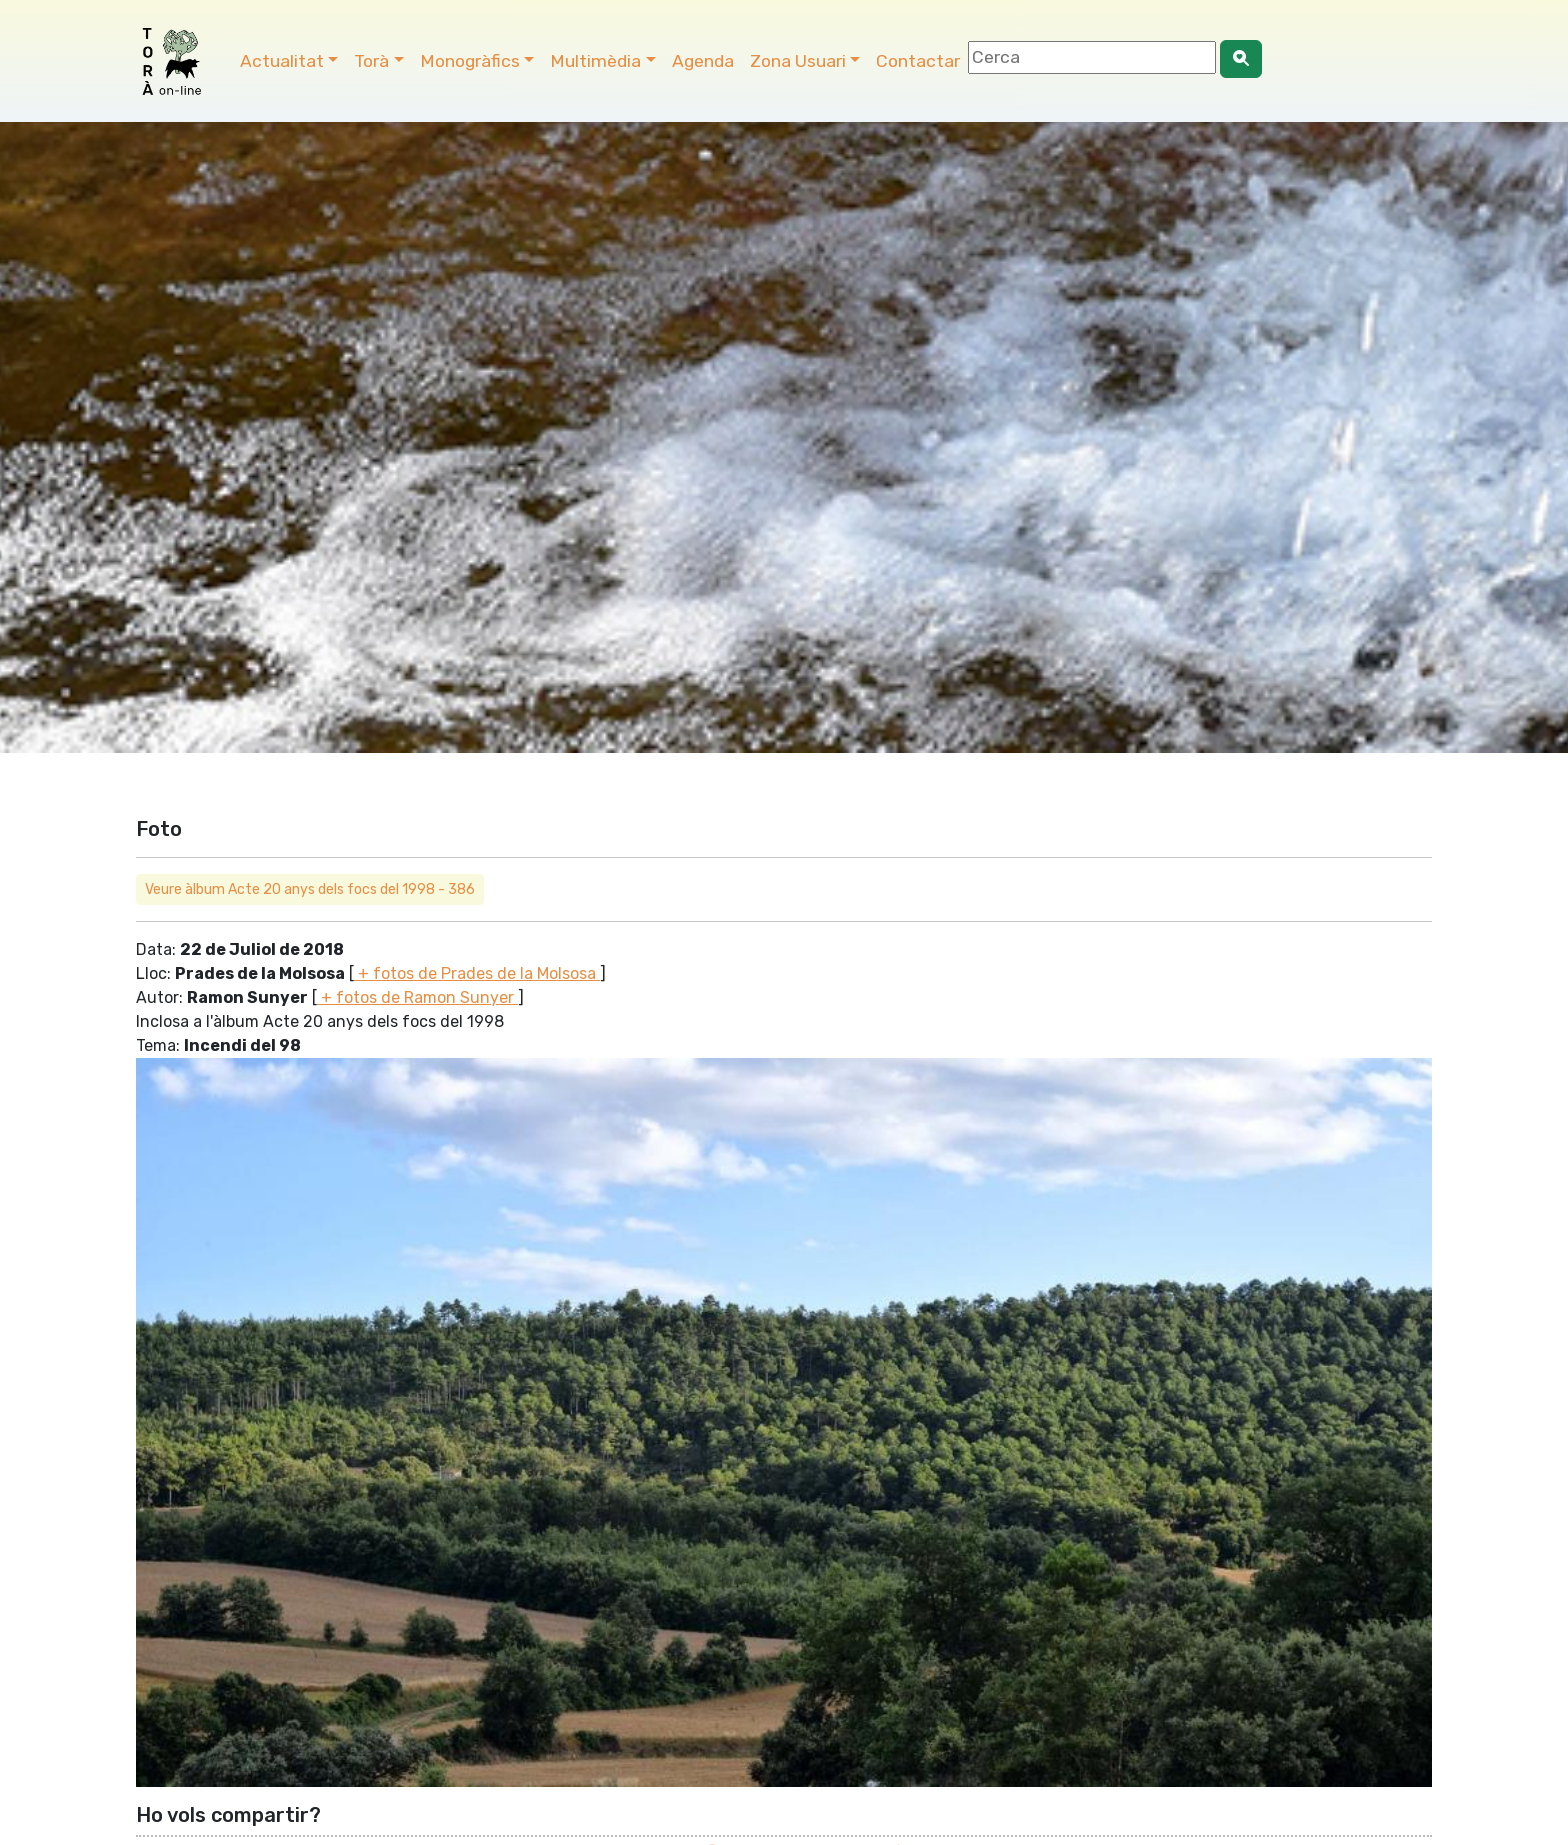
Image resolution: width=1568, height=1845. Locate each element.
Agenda (703, 61)
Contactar (918, 61)
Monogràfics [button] (470, 61)
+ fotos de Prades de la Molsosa (477, 973)
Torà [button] (371, 61)
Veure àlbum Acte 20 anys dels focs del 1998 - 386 (310, 889)
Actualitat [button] (282, 61)
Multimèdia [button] (595, 61)
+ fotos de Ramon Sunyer (417, 997)
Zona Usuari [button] (798, 61)
